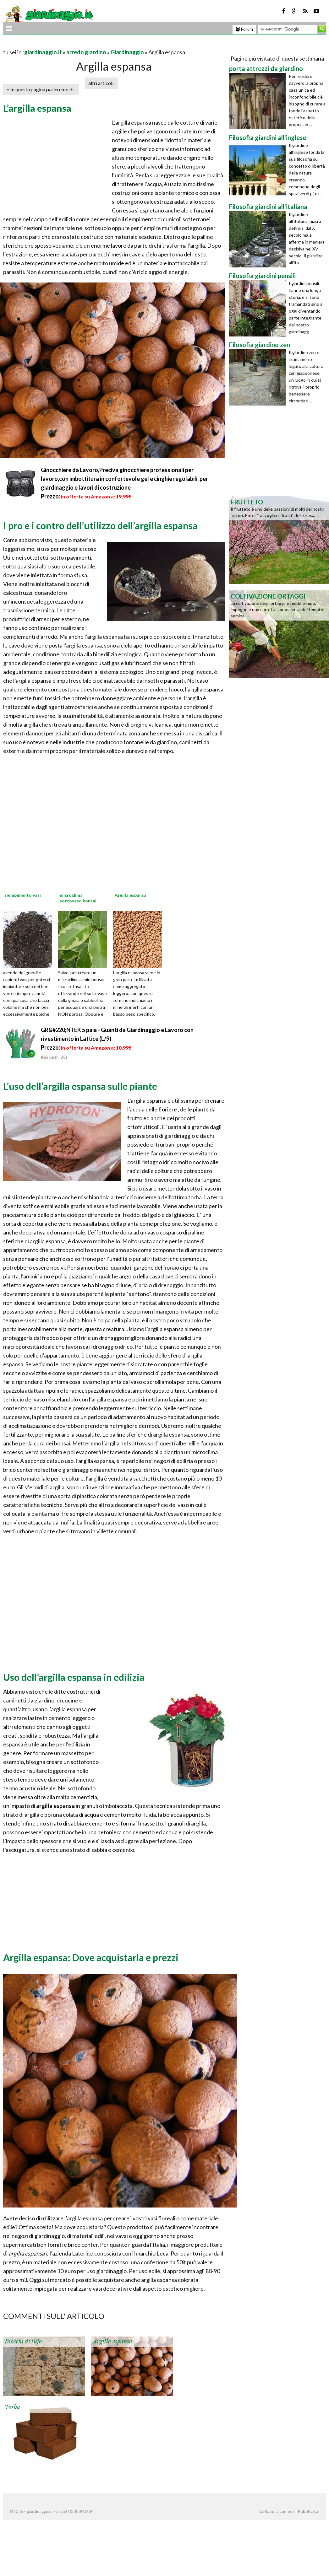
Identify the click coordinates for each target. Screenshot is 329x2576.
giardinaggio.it (43, 52)
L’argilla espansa (37, 108)
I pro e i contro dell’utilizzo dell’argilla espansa (100, 525)
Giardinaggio (127, 52)
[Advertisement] (76, 44)
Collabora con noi (276, 2511)
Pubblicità (308, 2511)
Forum (244, 29)
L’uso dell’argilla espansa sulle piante (80, 1086)
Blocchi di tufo (23, 2341)
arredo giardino (86, 52)
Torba (12, 2407)
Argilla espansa (112, 2341)
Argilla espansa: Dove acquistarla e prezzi (90, 1957)
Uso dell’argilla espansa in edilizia (74, 1677)
